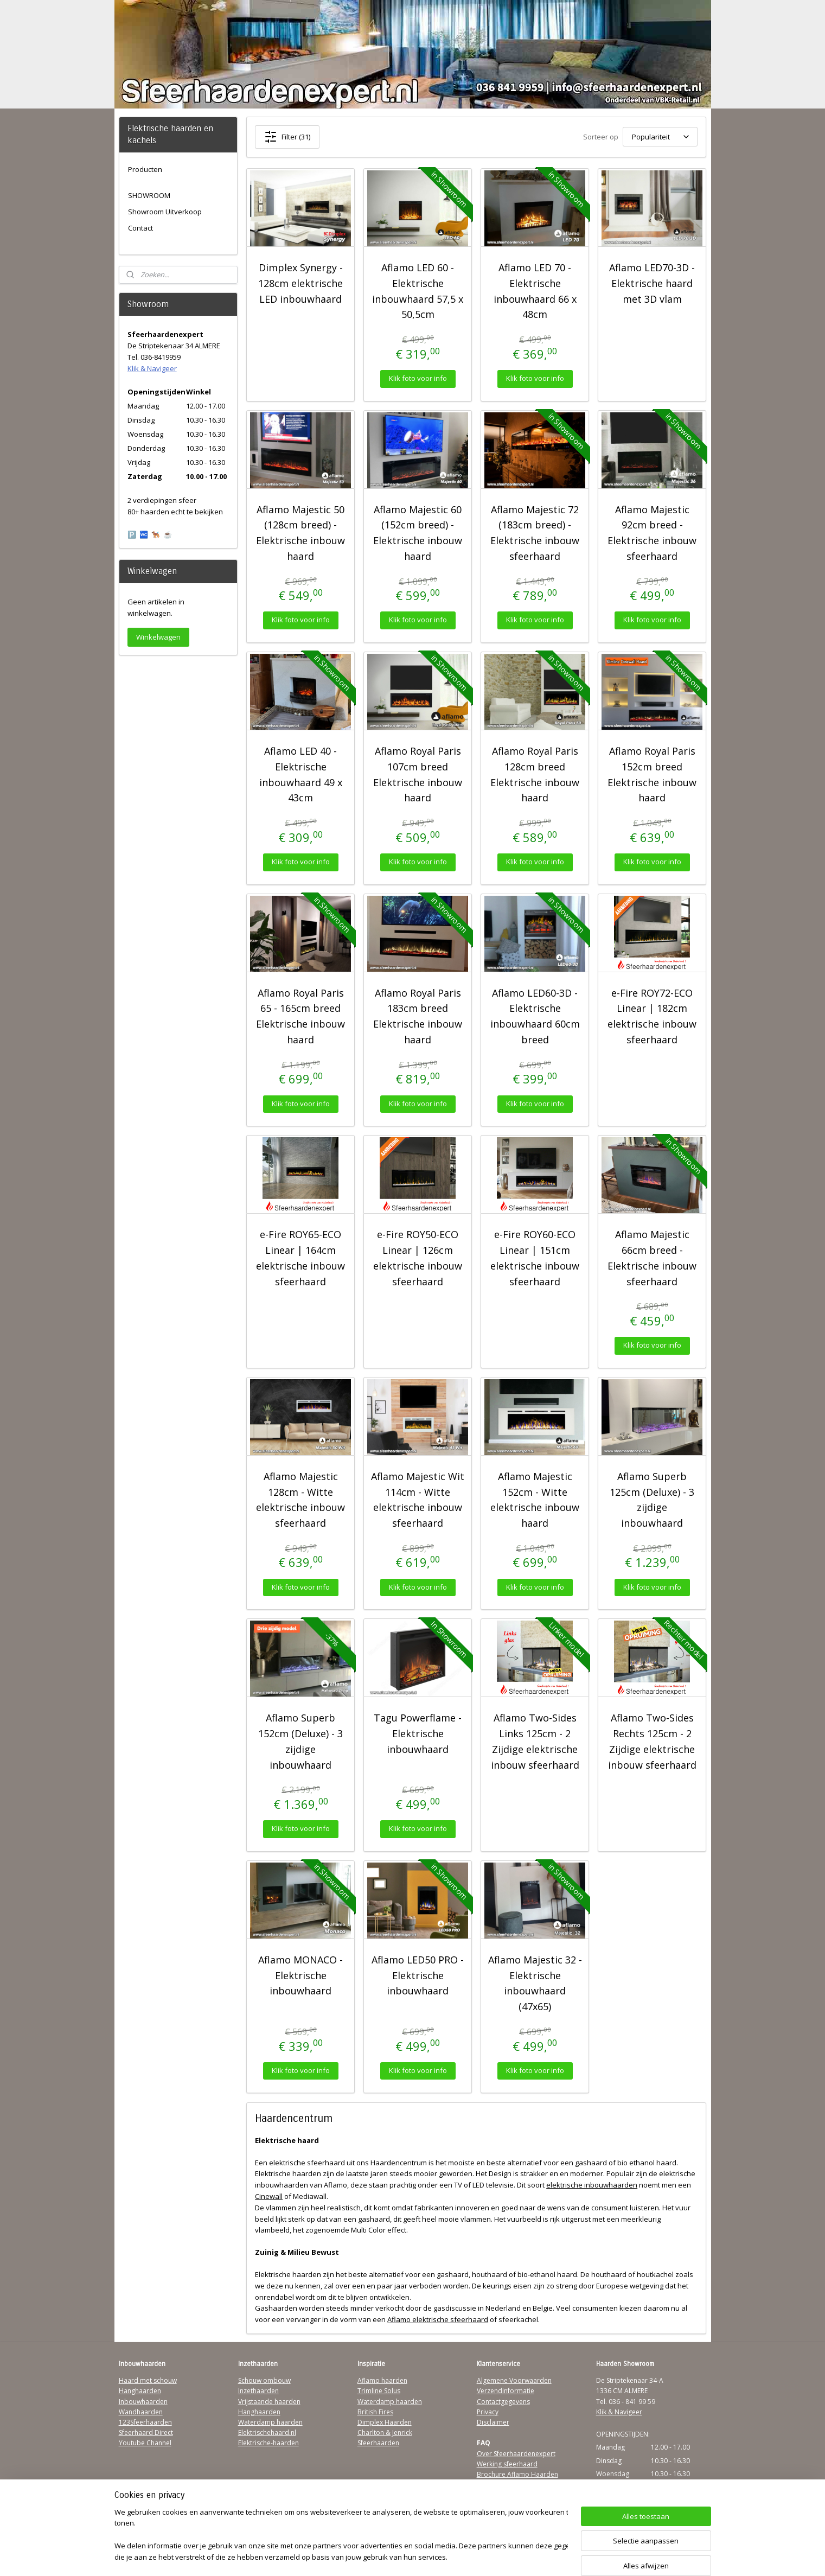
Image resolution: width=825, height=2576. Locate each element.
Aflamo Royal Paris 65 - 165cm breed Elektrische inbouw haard (300, 1016)
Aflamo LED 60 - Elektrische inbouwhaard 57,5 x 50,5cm (417, 291)
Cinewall (269, 2196)
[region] (341, 2535)
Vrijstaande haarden (269, 2401)
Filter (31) (287, 136)
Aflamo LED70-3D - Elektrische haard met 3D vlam (652, 283)
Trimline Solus (378, 2390)
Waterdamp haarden (270, 2422)
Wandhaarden (141, 2411)
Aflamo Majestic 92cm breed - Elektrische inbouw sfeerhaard (651, 533)
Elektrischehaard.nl (267, 2432)
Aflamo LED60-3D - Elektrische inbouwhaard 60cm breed (535, 1016)
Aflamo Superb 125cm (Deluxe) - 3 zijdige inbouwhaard (652, 1499)
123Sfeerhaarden (145, 2422)
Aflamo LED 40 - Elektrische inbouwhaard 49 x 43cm (300, 774)
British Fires (375, 2411)
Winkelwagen (158, 637)
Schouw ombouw (264, 2380)
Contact (140, 228)
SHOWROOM (149, 195)
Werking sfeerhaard (507, 2464)
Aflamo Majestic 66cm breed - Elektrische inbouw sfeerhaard (651, 1257)
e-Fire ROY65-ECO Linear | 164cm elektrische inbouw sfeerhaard (300, 1257)
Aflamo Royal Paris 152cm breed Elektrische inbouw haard (651, 774)
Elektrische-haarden (268, 2442)
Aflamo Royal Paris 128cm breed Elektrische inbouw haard (534, 774)
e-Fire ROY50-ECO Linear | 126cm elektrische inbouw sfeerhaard (417, 1257)
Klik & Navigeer (152, 368)
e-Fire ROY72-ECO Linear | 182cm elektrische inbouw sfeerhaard (651, 1016)
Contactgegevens (503, 2401)
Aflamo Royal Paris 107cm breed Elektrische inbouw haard (417, 774)
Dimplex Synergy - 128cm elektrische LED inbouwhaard (300, 283)
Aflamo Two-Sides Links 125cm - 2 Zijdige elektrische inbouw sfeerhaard (535, 1741)
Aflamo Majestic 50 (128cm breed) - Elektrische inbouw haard (300, 533)
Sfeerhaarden (378, 2442)
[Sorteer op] (660, 136)
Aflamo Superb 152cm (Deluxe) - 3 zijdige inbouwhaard (300, 1741)
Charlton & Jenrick (384, 2432)
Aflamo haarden (382, 2380)
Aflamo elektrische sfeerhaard (437, 2319)
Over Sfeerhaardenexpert (516, 2453)
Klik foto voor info (418, 378)
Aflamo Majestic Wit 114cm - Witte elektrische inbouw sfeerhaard (417, 1499)
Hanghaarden (140, 2390)
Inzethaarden (258, 2390)
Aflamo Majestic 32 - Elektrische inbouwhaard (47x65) (535, 1983)
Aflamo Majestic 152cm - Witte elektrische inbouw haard (534, 1499)
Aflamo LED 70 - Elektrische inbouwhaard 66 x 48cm (535, 291)
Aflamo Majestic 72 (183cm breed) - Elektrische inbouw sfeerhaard (534, 533)
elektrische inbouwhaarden (591, 2185)
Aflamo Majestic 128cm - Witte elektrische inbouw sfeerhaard (300, 1499)
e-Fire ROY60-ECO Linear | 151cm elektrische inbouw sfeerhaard (534, 1257)
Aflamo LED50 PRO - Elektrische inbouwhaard (418, 1975)
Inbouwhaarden (143, 2401)
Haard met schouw (148, 2380)
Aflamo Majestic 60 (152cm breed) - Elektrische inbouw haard (417, 533)
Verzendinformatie (505, 2390)
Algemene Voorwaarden (514, 2380)
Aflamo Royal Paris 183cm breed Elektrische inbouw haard (417, 1016)
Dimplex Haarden (384, 2422)
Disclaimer (493, 2422)
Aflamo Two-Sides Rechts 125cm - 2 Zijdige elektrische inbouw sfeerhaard (652, 1741)
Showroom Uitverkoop (165, 211)
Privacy (487, 2411)
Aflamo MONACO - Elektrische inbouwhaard (300, 1975)
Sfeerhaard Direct (146, 2432)
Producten (145, 169)
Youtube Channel (145, 2442)
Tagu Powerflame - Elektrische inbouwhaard (418, 1733)
